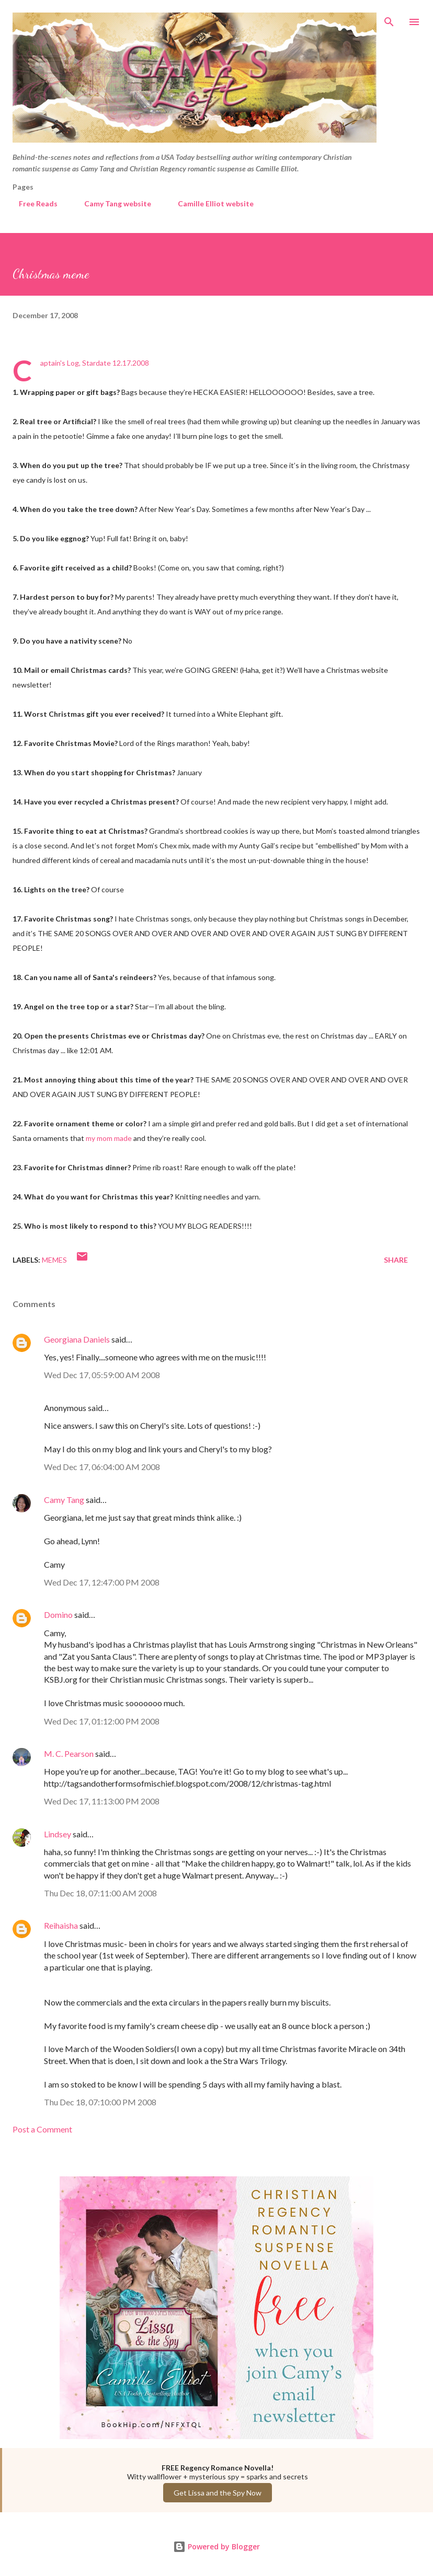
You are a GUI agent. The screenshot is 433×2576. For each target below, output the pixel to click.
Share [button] (396, 1259)
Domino (58, 1614)
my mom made (109, 1138)
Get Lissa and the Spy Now (217, 2492)
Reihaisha (61, 1925)
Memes (54, 1259)
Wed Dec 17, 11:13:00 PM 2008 (101, 1801)
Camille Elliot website (209, 203)
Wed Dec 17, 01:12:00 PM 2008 (101, 1721)
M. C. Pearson (69, 1753)
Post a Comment (42, 2129)
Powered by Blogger (216, 2546)
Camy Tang (64, 1500)
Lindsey (57, 1834)
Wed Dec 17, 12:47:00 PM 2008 (101, 1582)
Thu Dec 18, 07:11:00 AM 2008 (100, 1893)
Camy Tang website (111, 203)
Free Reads (32, 203)
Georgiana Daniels (77, 1339)
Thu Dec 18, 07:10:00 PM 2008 (100, 2102)
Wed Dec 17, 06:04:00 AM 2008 (102, 1467)
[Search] (389, 19)
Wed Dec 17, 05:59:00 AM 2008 (102, 1375)
